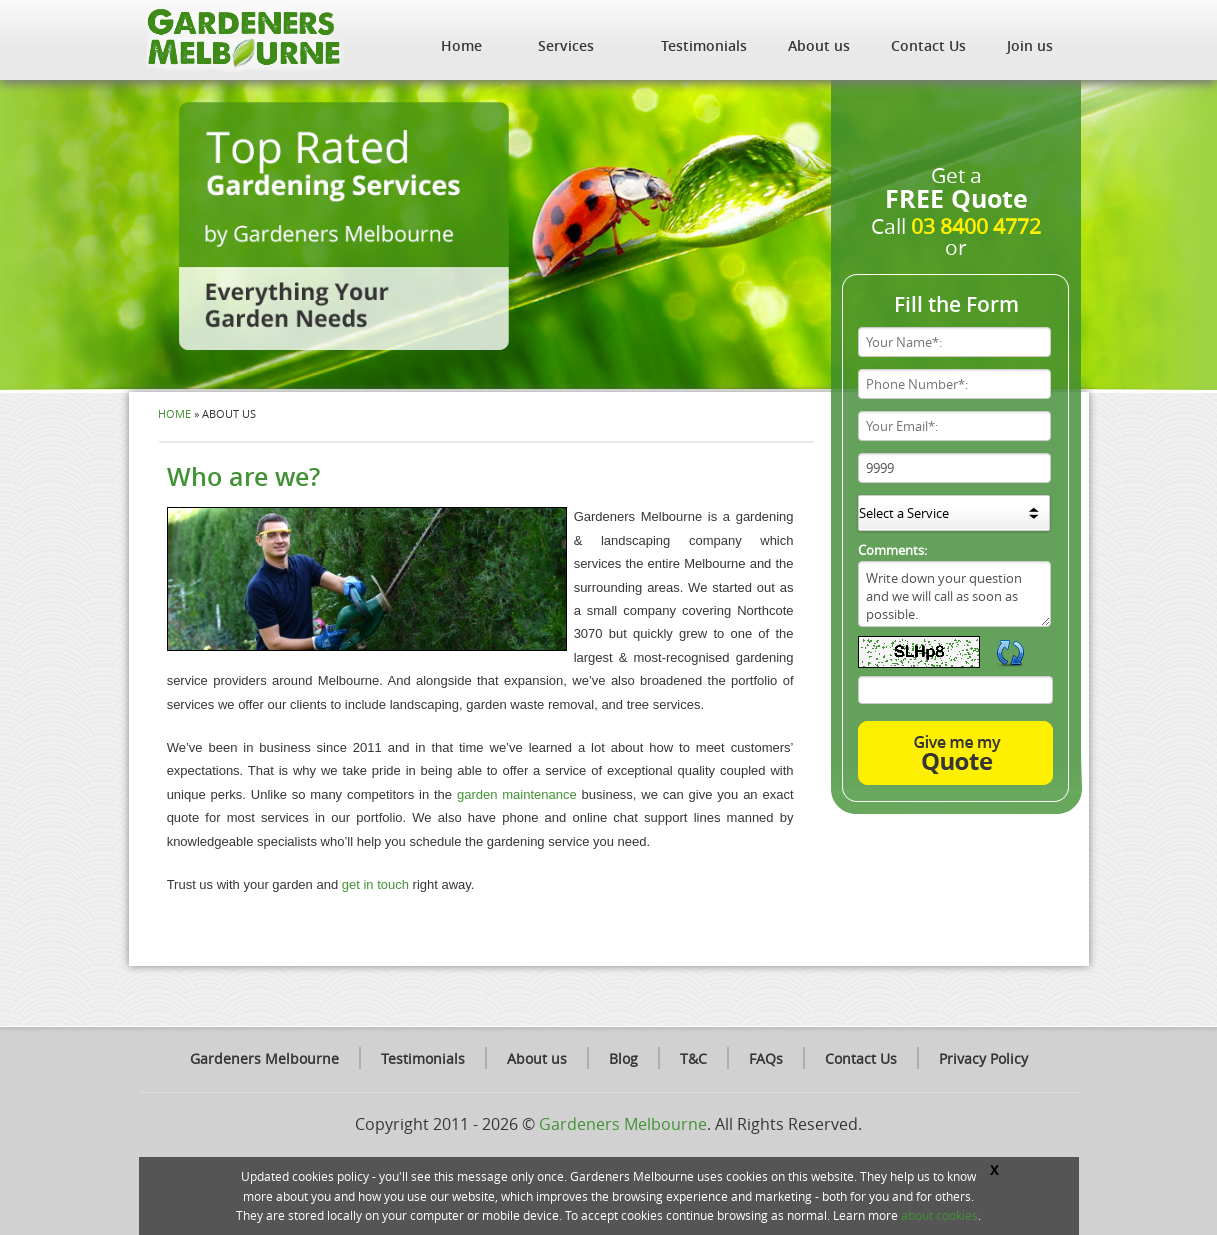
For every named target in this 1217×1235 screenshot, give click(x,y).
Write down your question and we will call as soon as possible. (954, 594)
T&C (693, 1058)
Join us (1030, 45)
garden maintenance (517, 794)
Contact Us (928, 45)
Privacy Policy (983, 1058)
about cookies (939, 1215)
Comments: (892, 550)
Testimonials (704, 45)
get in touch (375, 884)
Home (461, 45)
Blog (623, 1058)
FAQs (766, 1058)
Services (566, 45)
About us (819, 45)
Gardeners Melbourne (264, 1058)
